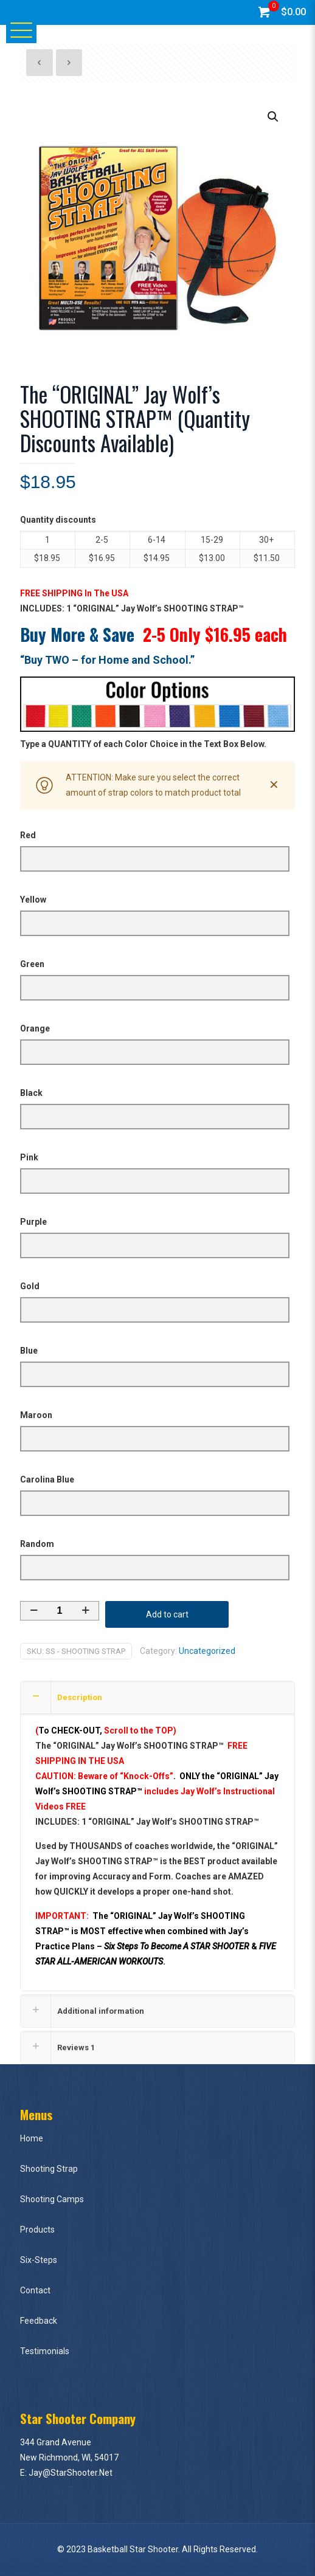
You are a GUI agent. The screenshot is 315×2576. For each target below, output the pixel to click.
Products (37, 2229)
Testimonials (44, 2351)
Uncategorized (207, 1651)
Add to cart (167, 1614)
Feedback (38, 2321)
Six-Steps (38, 2260)
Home (31, 2138)
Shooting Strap (49, 2169)
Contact (35, 2290)
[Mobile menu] (16, 29)
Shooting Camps (52, 2199)
